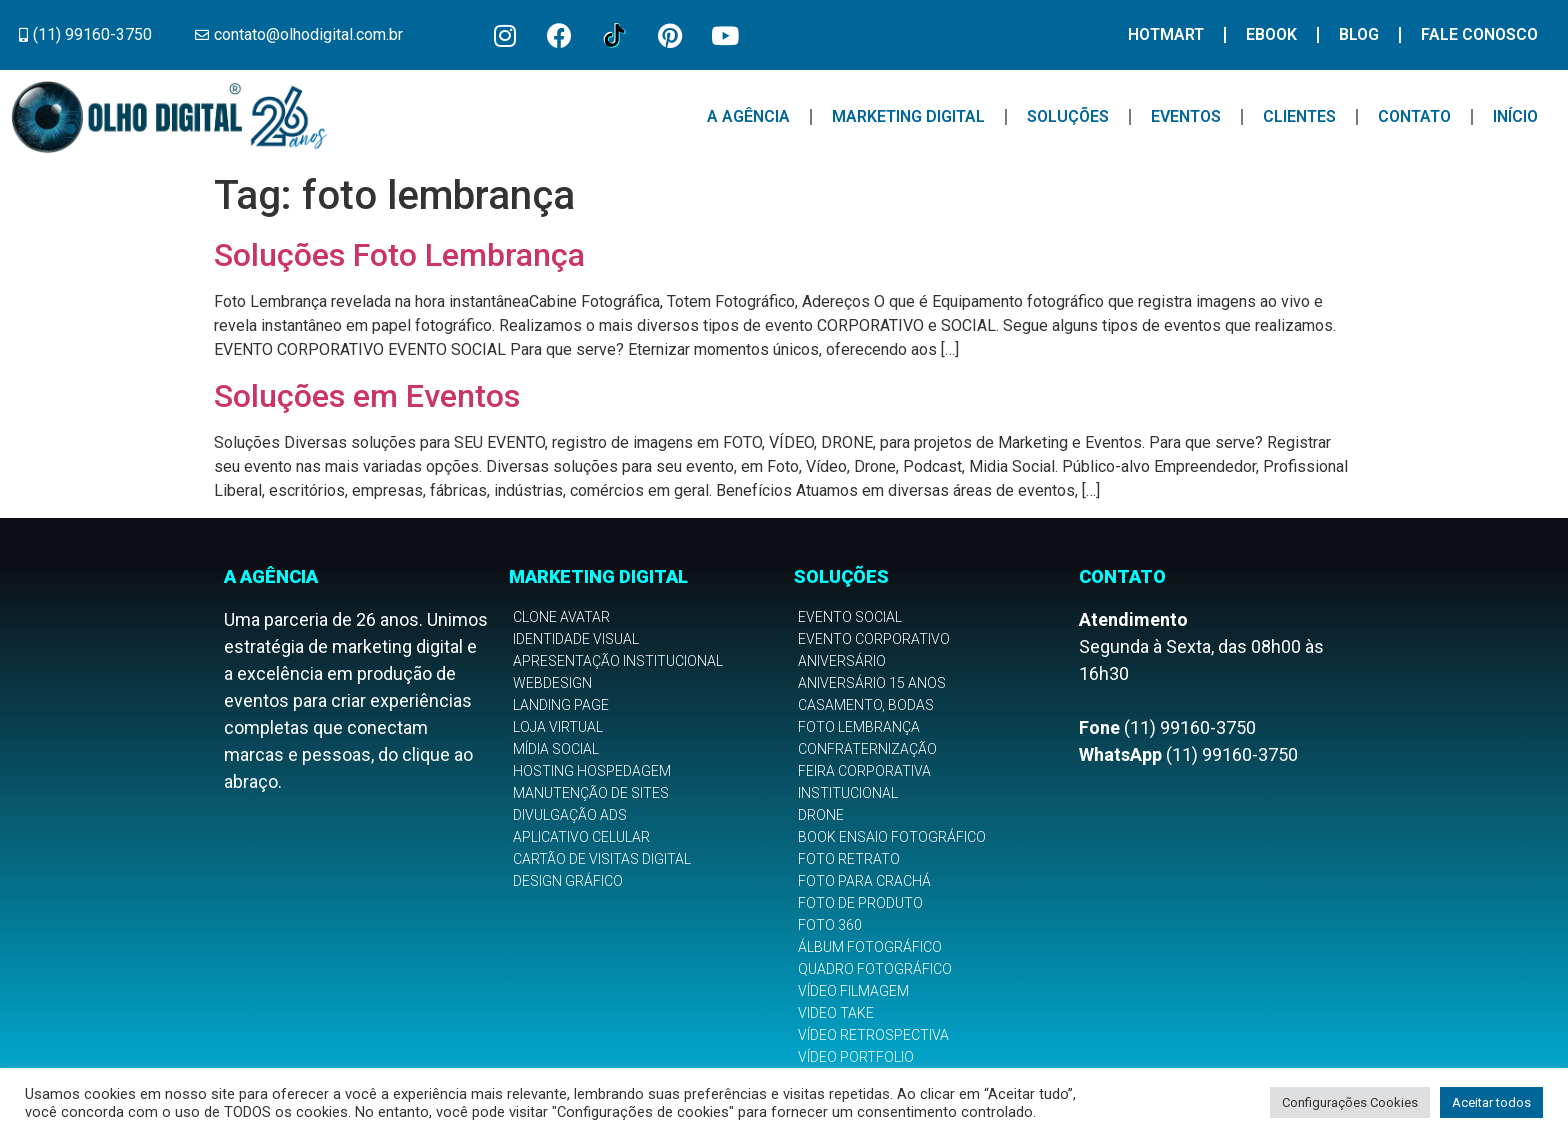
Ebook (1271, 34)
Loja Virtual (558, 727)
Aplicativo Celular (581, 837)
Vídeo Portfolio (856, 1057)
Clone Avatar (561, 617)
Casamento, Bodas (866, 705)
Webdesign (552, 683)
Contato (1414, 116)
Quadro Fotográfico (875, 969)
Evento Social (850, 617)
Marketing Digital (908, 116)
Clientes (1299, 116)
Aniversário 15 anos (872, 683)
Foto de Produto (860, 903)
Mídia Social (556, 749)
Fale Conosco (1479, 34)
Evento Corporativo (874, 639)
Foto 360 (830, 925)
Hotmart (1166, 34)
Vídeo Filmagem (853, 991)
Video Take (836, 1013)
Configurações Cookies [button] (1350, 1102)
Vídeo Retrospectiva (873, 1035)
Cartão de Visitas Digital (602, 859)
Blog (1359, 34)
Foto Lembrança (859, 727)
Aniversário (842, 661)
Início (1515, 116)
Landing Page (561, 705)
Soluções (1068, 116)
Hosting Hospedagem (592, 771)
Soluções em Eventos (367, 396)
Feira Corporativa (864, 771)
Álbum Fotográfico (870, 947)
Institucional (848, 793)
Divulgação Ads (570, 815)
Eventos (1186, 116)
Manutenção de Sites (591, 793)
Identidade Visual (576, 639)
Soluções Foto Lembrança (399, 255)
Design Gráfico (568, 881)
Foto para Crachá (864, 881)
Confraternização (867, 749)
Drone (821, 815)
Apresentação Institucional (618, 661)
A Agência (748, 116)
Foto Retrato (849, 859)
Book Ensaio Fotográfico (892, 837)
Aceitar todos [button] (1491, 1102)
